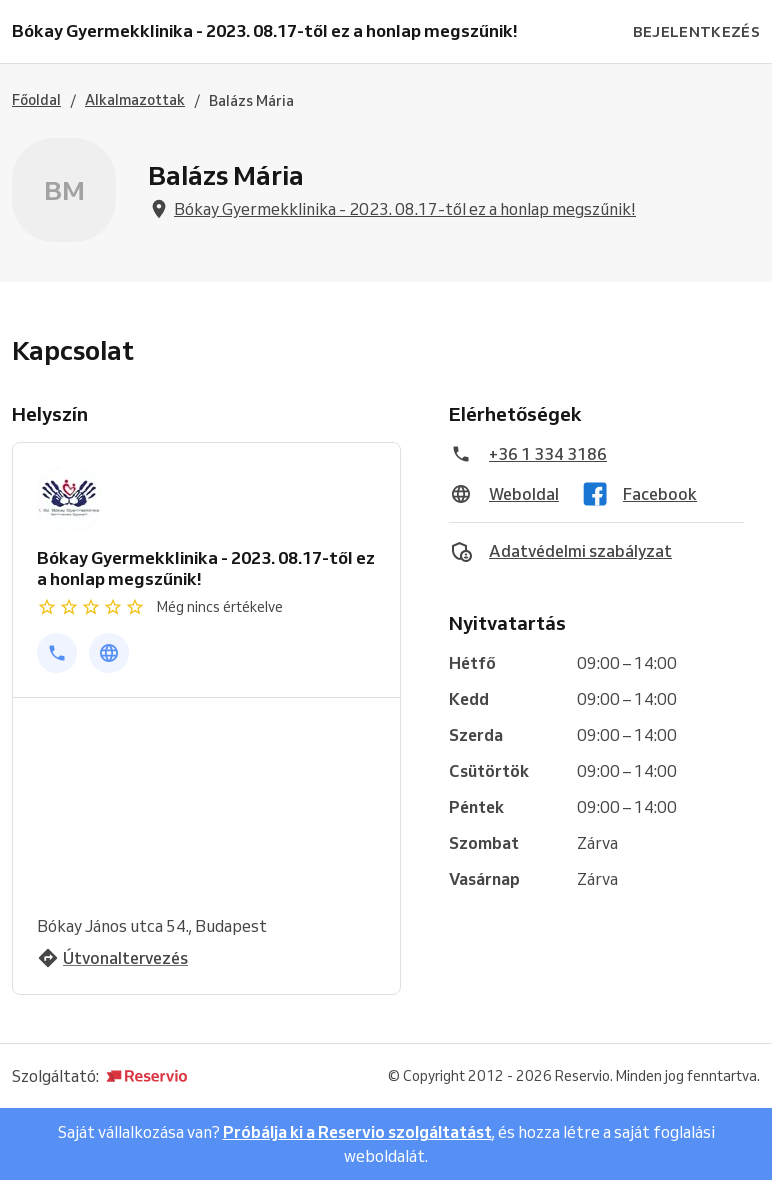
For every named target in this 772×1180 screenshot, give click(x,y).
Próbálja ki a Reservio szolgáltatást (357, 1132)
